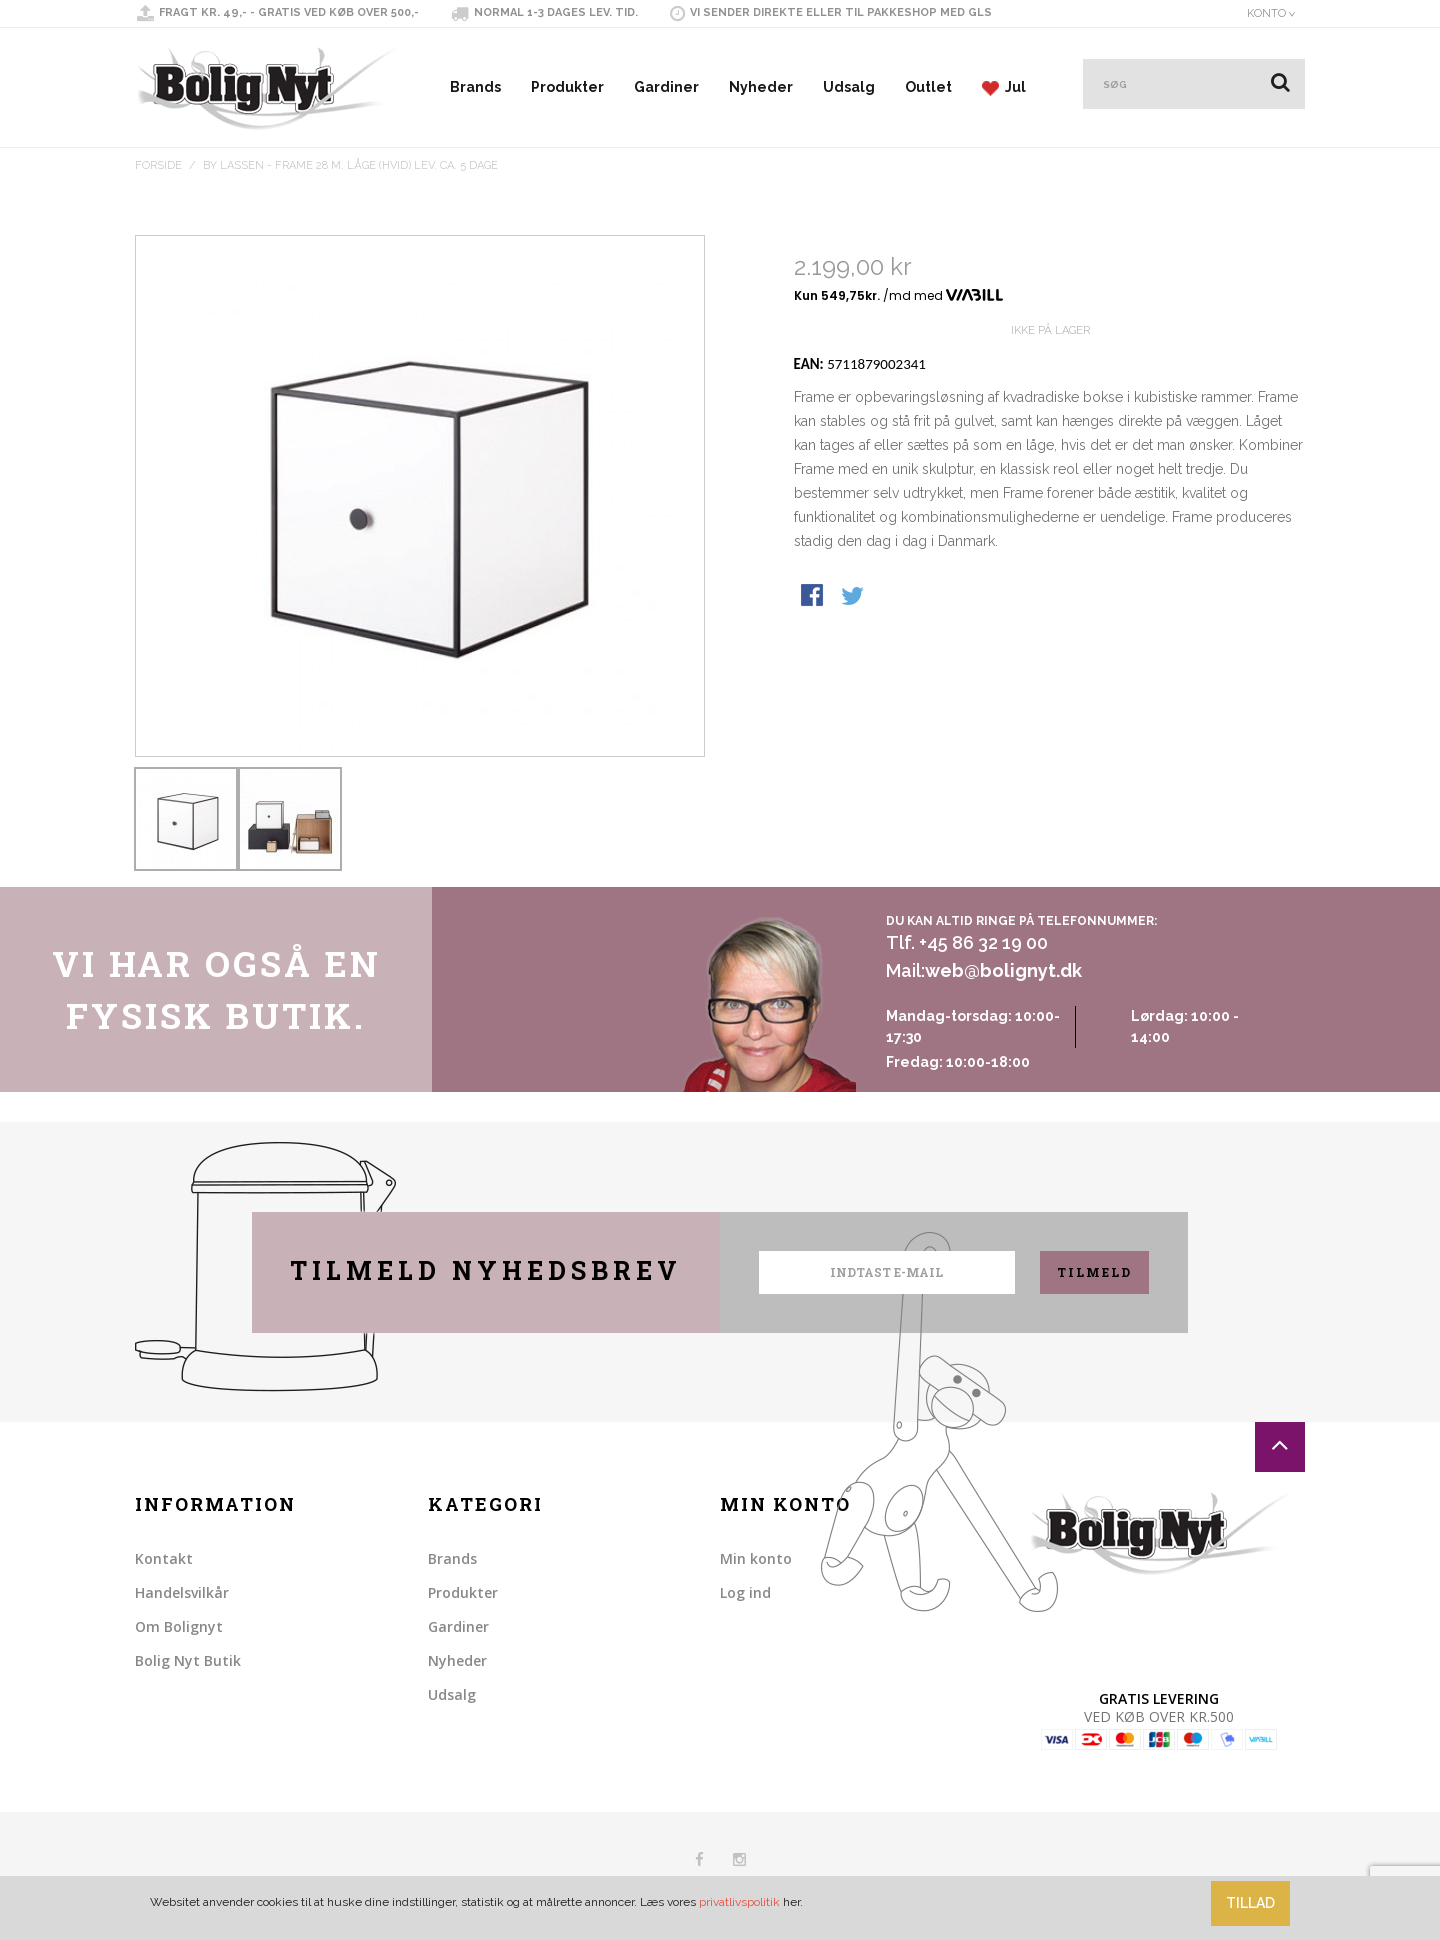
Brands (475, 87)
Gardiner (666, 87)
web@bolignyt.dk (1003, 970)
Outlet (928, 87)
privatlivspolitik (739, 1902)
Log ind (745, 1592)
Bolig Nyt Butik (188, 1660)
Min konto (756, 1558)
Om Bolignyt (179, 1626)
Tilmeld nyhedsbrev (486, 1270)
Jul (1004, 87)
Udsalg (849, 87)
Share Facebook (814, 669)
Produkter (567, 87)
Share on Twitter (854, 669)
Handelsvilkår (182, 1592)
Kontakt (164, 1558)
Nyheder (761, 87)
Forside (158, 165)
